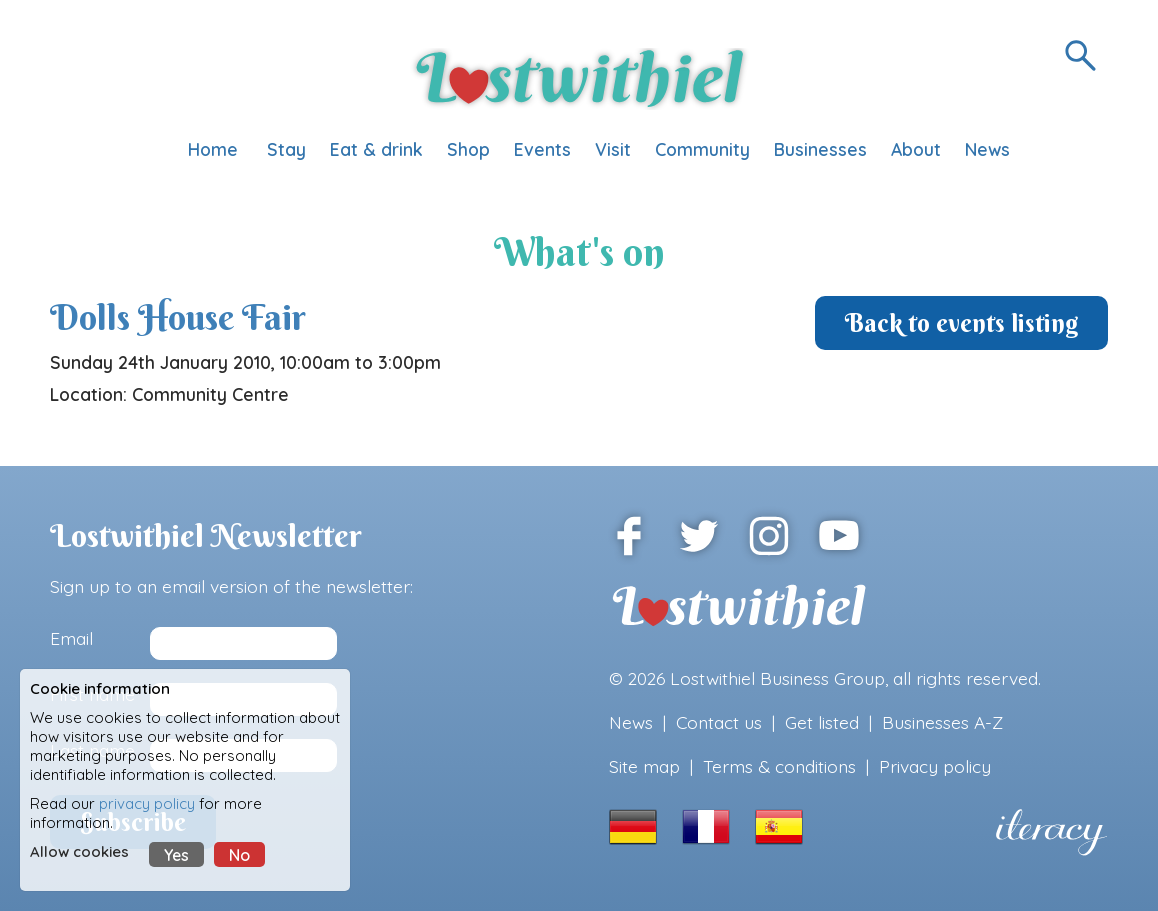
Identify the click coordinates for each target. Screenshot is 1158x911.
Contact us (719, 722)
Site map (644, 766)
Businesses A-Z (942, 722)
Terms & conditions (779, 766)
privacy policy (147, 803)
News (631, 722)
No (239, 855)
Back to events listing (961, 323)
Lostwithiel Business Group (777, 678)
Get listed (822, 722)
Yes (176, 855)
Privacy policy (935, 766)
